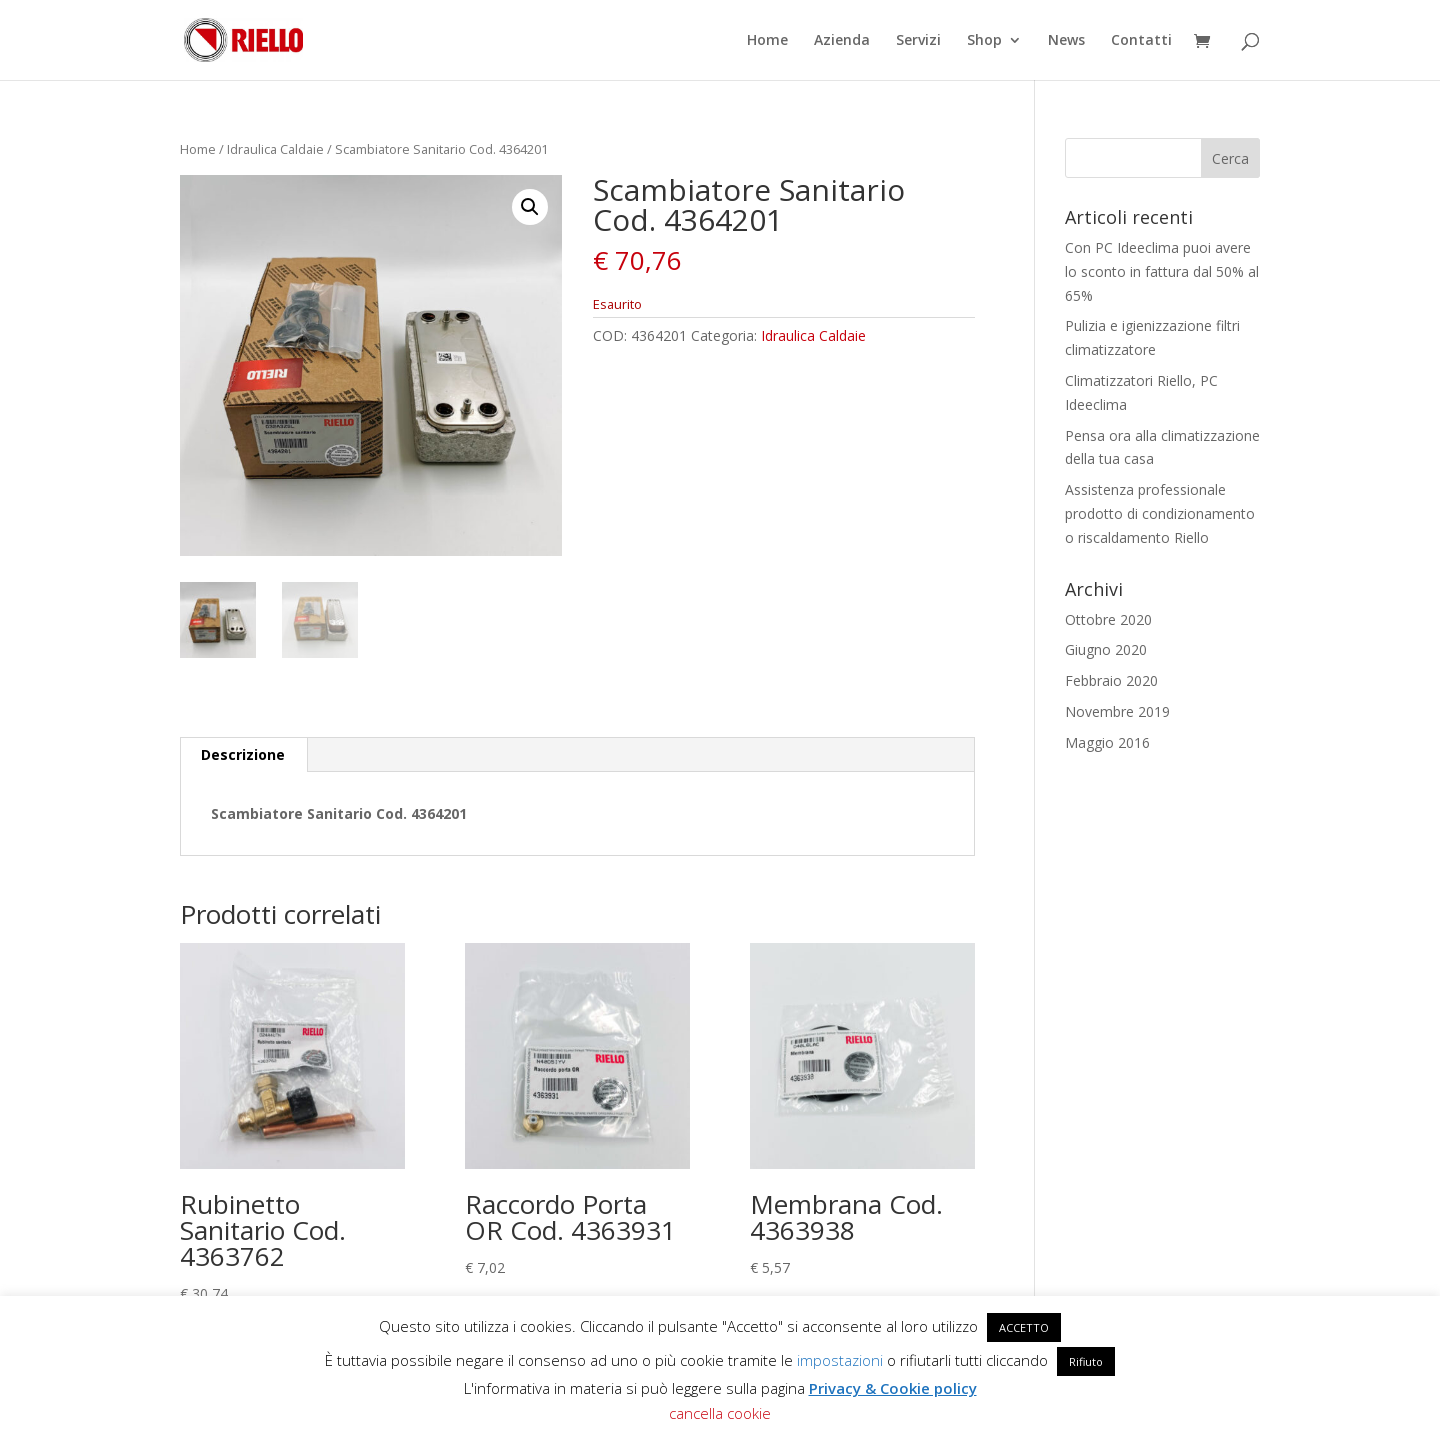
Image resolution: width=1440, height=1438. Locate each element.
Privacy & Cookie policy (893, 1388)
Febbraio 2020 (1111, 680)
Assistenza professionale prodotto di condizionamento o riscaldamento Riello (1160, 513)
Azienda (842, 41)
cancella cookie (720, 1413)
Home (767, 41)
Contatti (1141, 41)
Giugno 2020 (1106, 649)
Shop (984, 41)
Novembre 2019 (1117, 711)
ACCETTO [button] (1024, 1327)
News (1066, 41)
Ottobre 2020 (1108, 619)
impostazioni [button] (840, 1360)
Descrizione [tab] (243, 754)
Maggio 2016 (1107, 742)
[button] (530, 207)
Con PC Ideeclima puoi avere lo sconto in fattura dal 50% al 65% (1162, 271)
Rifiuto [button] (1086, 1361)
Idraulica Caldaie (275, 149)
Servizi (918, 41)
